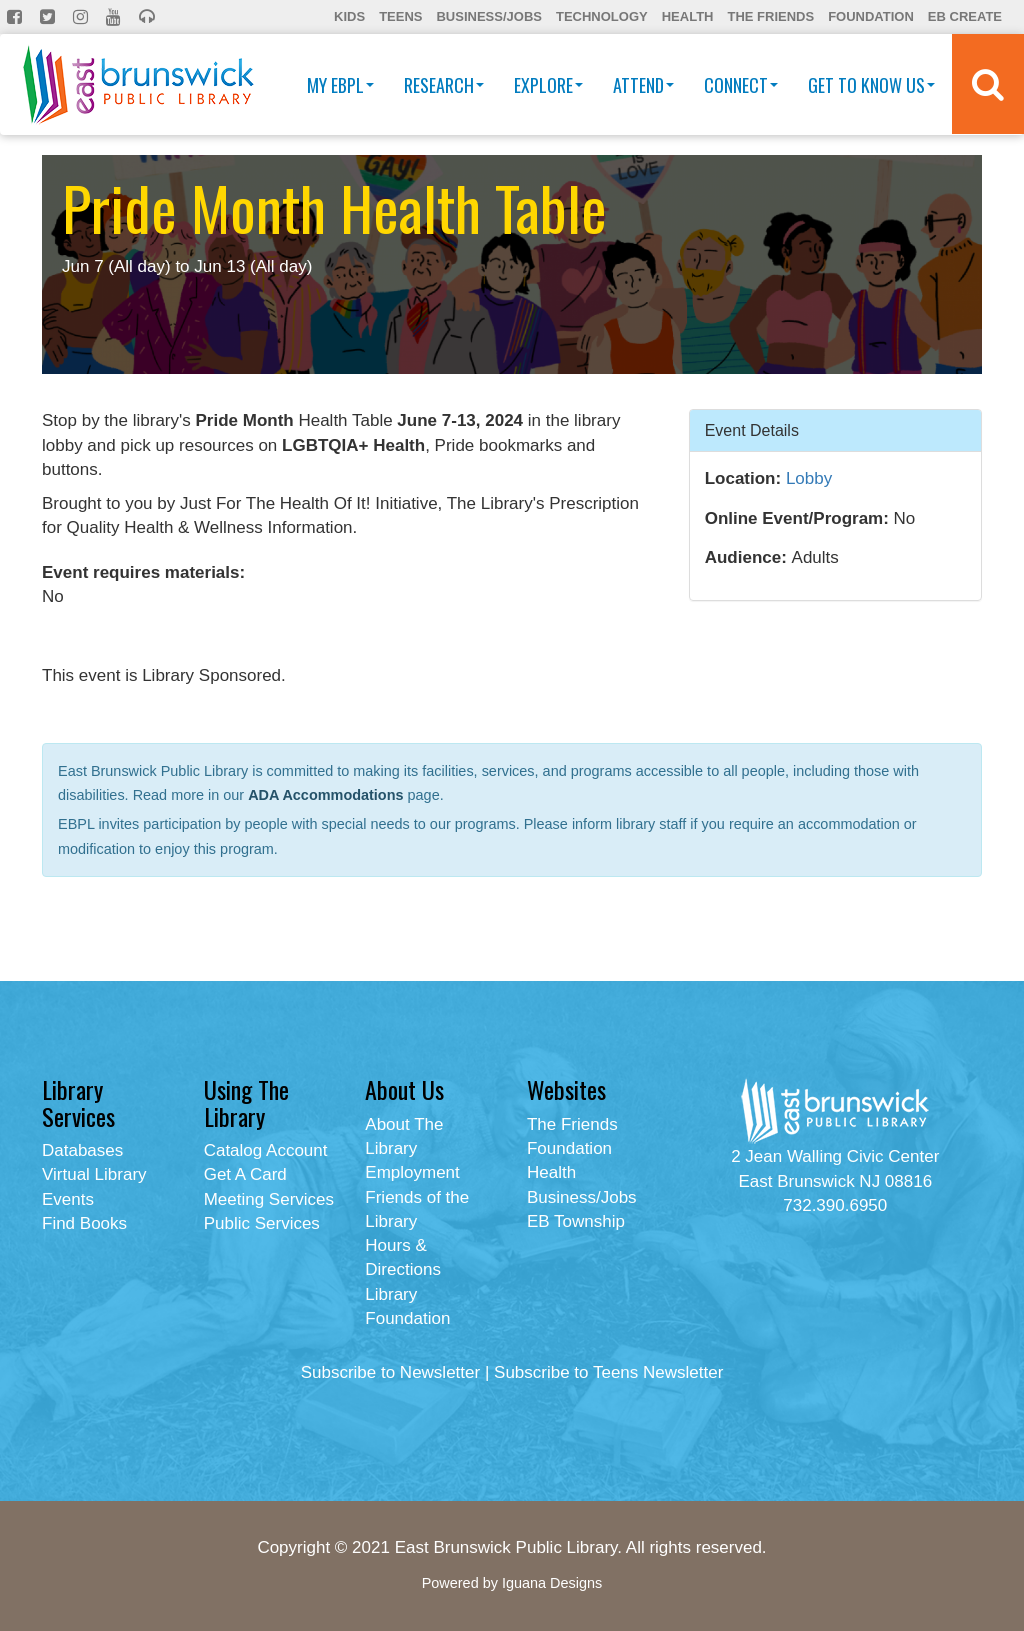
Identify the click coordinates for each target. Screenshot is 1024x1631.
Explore (548, 85)
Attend (643, 85)
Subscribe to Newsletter (391, 1372)
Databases (82, 1150)
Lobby (809, 478)
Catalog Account (266, 1150)
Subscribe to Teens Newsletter (608, 1372)
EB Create (965, 16)
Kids (349, 16)
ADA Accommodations (325, 795)
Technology (602, 16)
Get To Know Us (871, 85)
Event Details (752, 429)
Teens (400, 16)
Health (688, 16)
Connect (741, 85)
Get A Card (245, 1174)
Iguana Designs (552, 1583)
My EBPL (340, 85)
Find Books (84, 1223)
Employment (412, 1172)
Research (444, 85)
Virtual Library (94, 1174)
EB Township (576, 1221)
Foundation (871, 16)
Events (68, 1199)
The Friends (770, 16)
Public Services (262, 1223)
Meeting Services (269, 1199)
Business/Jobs (488, 16)
